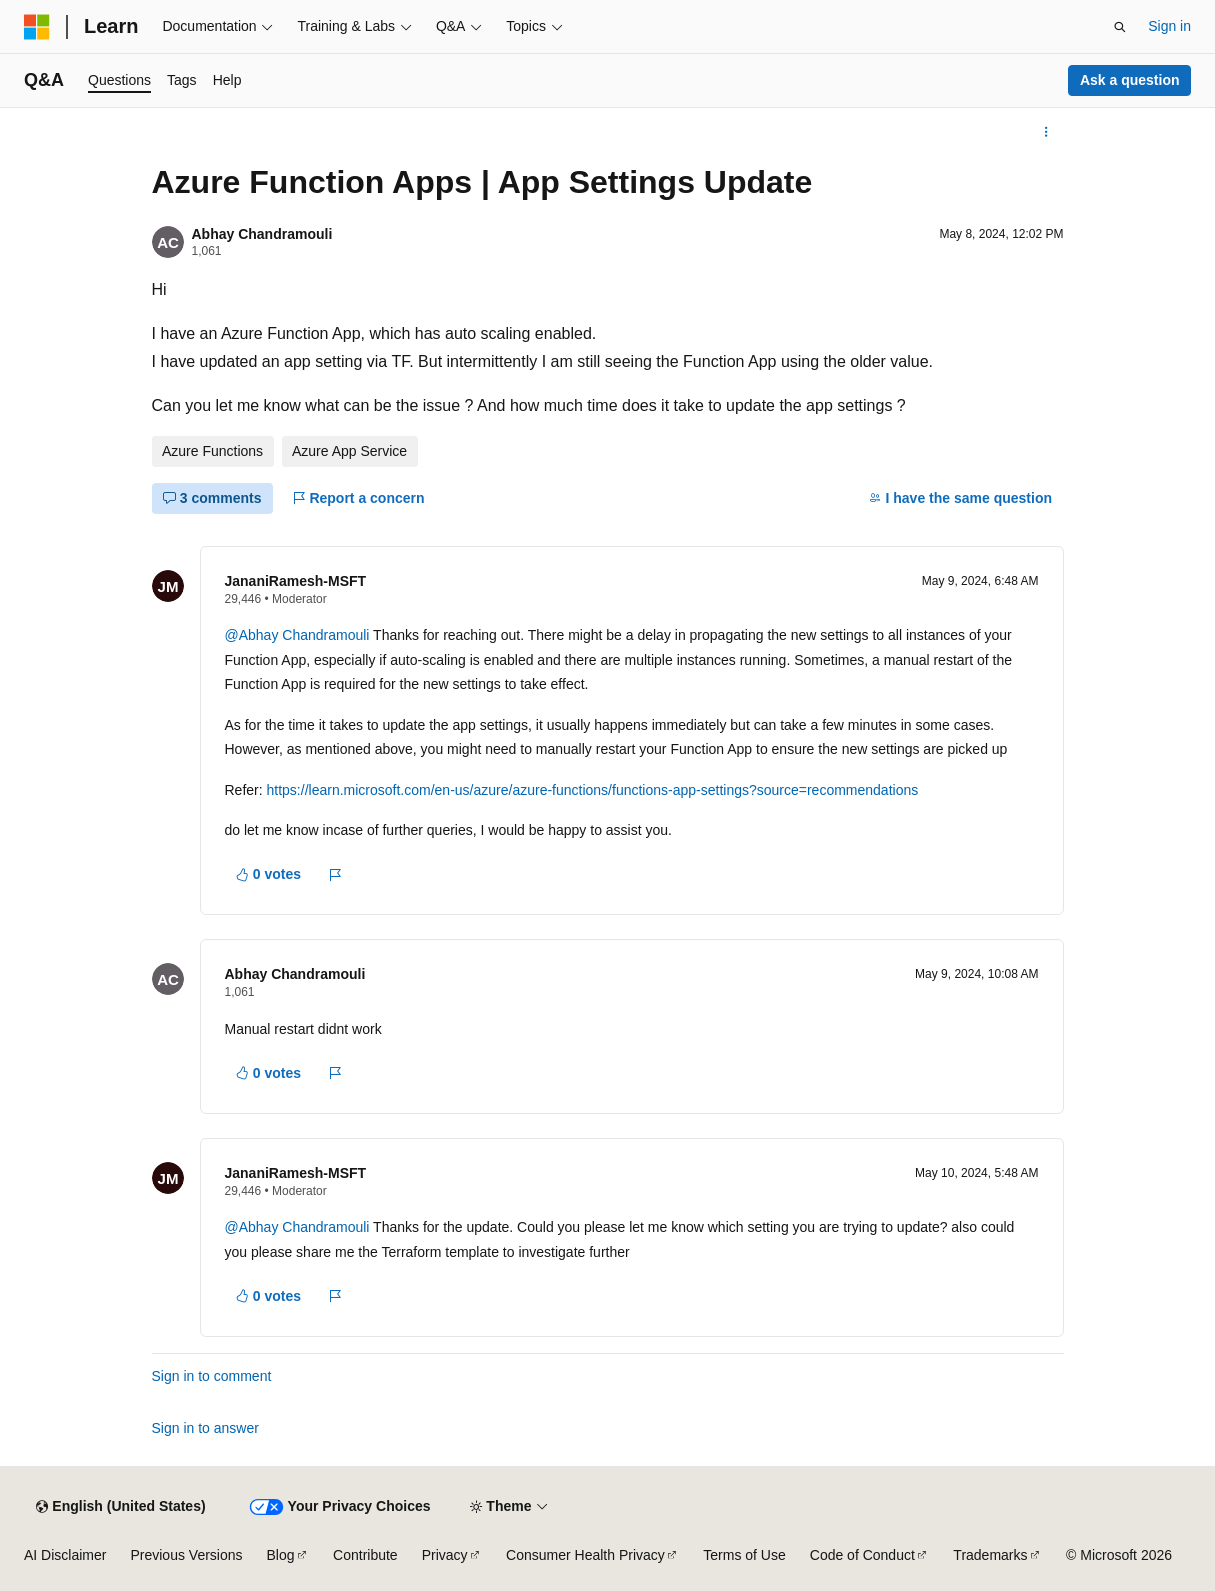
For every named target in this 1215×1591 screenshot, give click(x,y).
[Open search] (1120, 27)
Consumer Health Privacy (585, 1555)
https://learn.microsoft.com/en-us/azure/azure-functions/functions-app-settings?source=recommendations (593, 790)
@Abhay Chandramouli (297, 635)
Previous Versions (186, 1555)
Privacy (445, 1555)
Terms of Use (744, 1555)
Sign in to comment (212, 1376)
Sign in (1169, 26)
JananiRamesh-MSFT (296, 581)
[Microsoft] (37, 27)
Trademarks (990, 1555)
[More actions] (1045, 132)
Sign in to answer (205, 1428)
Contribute (365, 1555)
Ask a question (1130, 80)
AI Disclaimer (65, 1555)
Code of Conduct (862, 1555)
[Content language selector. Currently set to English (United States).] (120, 1507)
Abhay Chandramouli (262, 234)
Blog (281, 1555)
